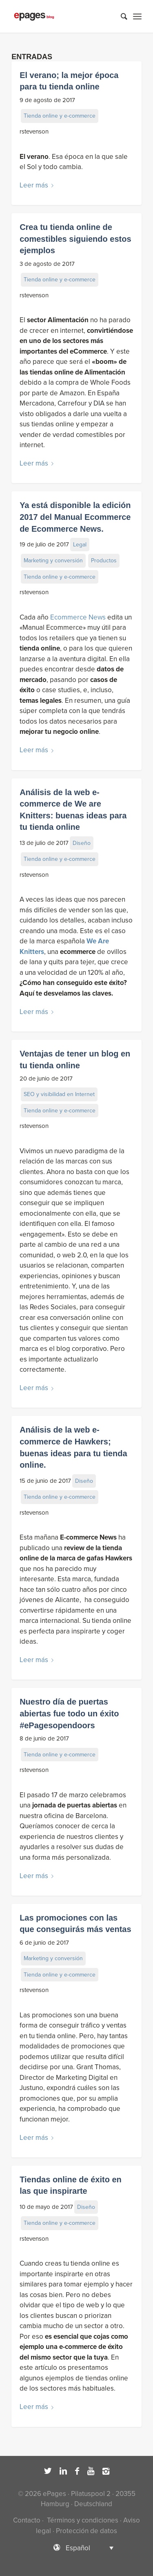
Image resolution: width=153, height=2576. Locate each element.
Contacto (26, 2520)
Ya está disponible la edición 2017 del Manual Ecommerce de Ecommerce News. (75, 517)
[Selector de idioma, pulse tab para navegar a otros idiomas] (77, 2548)
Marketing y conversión (53, 560)
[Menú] (137, 16)
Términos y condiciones (81, 2520)
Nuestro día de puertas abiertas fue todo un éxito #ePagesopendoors (69, 1713)
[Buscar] (120, 16)
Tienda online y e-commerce (59, 115)
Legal (79, 544)
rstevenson (34, 131)
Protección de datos (86, 2531)
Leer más (38, 185)
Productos (104, 560)
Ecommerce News (78, 617)
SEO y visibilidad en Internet (59, 1094)
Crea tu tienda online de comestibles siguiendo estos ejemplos (75, 239)
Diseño (82, 843)
